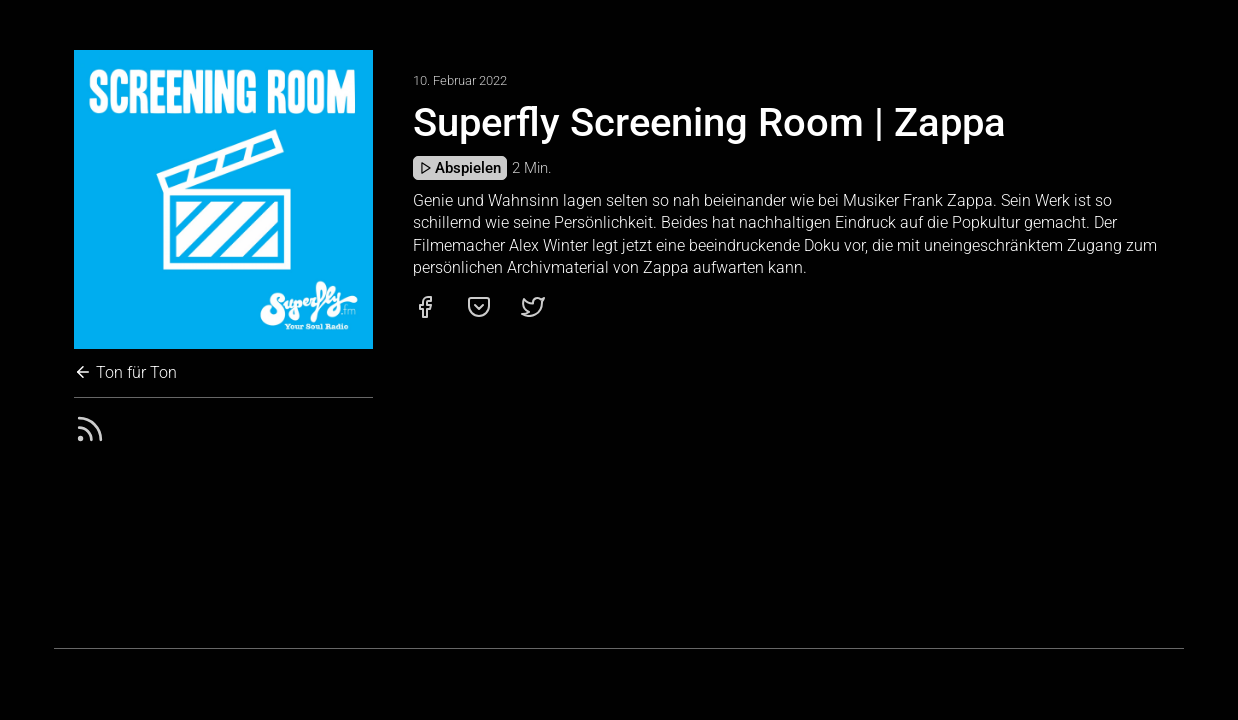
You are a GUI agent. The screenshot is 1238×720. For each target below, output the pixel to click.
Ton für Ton (125, 372)
